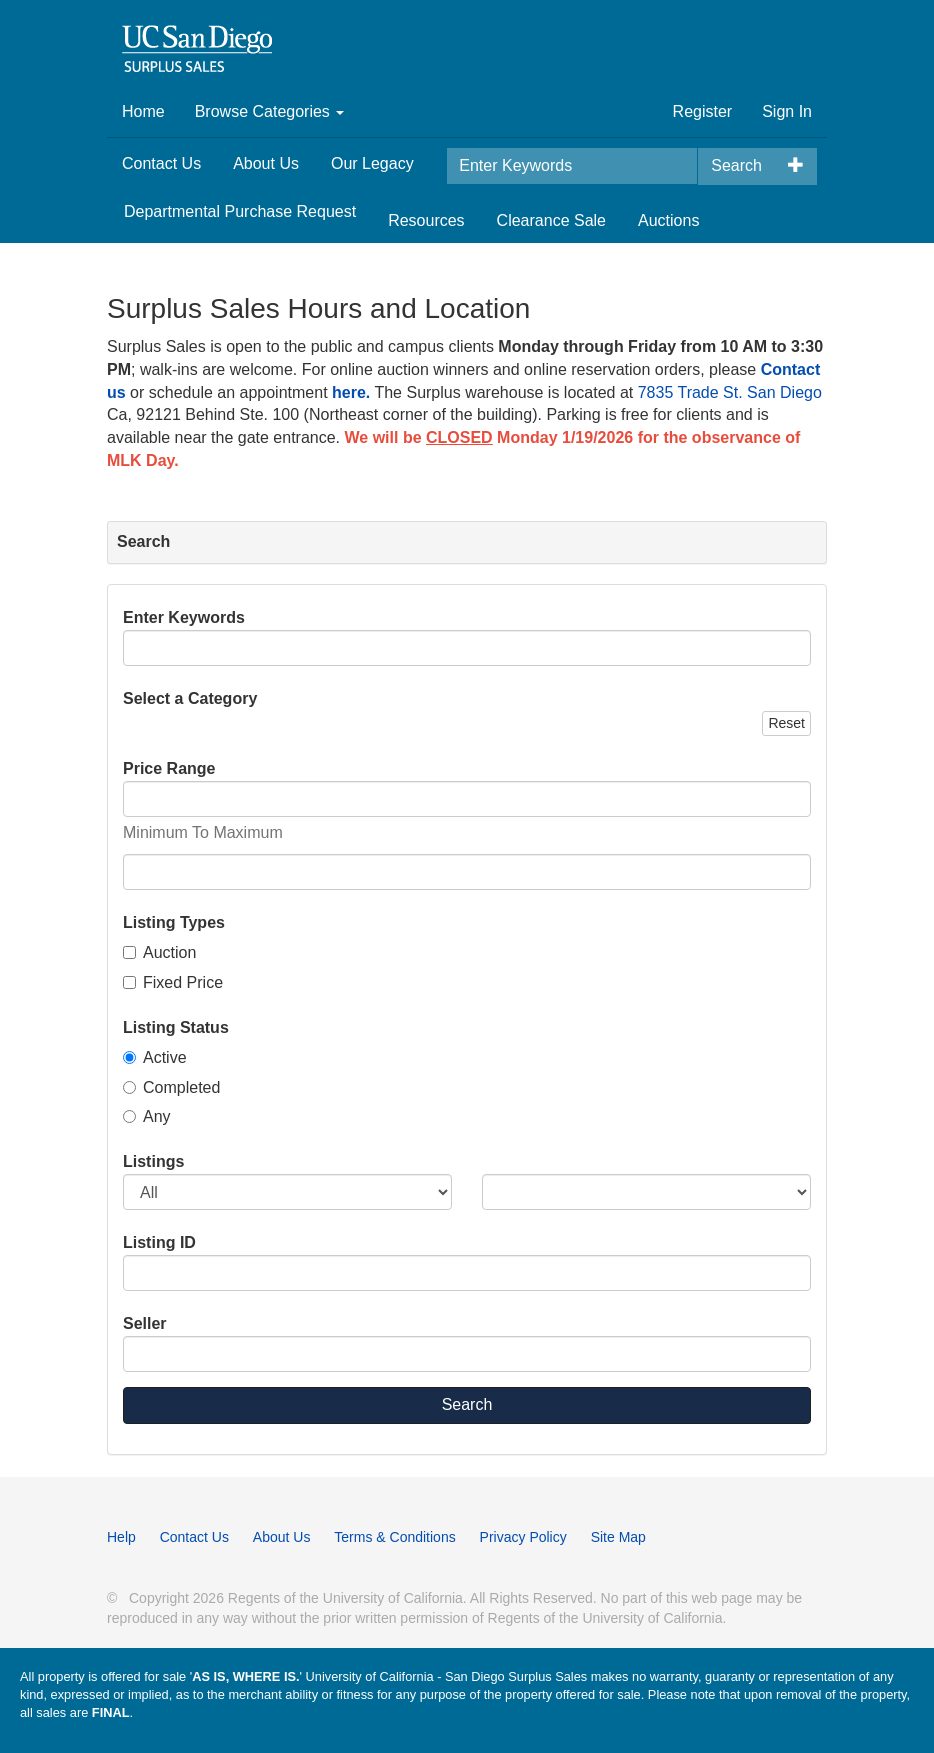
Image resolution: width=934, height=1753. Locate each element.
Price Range (169, 768)
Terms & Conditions (394, 1537)
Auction (159, 952)
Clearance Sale (551, 220)
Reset (786, 723)
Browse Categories (270, 111)
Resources (426, 220)
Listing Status (176, 1027)
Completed (171, 1087)
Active (155, 1057)
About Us (266, 163)
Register (703, 111)
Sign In (787, 111)
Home (143, 111)
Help (121, 1537)
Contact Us (161, 163)
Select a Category (190, 698)
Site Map (618, 1537)
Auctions (668, 220)
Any (147, 1116)
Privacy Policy (523, 1537)
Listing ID (159, 1242)
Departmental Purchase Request (240, 211)
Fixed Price (173, 982)
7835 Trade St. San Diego (730, 392)
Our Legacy (372, 163)
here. (351, 392)
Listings (153, 1161)
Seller (145, 1323)
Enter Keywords (184, 617)
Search (736, 165)
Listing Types (174, 922)
